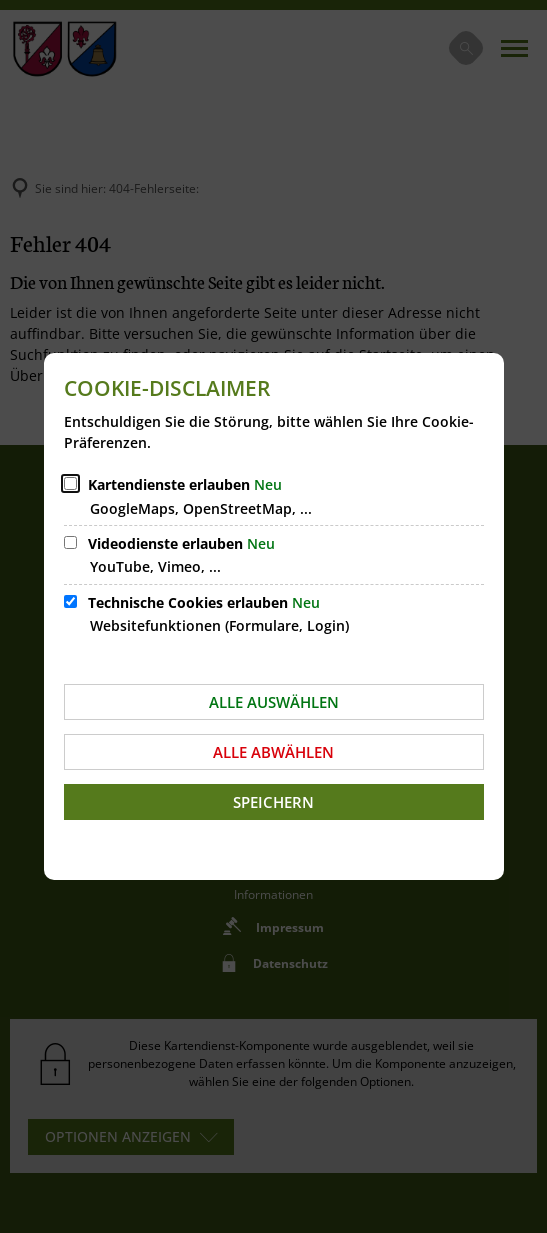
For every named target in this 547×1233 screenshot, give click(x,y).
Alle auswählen (274, 702)
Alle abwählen (273, 752)
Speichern (273, 802)
